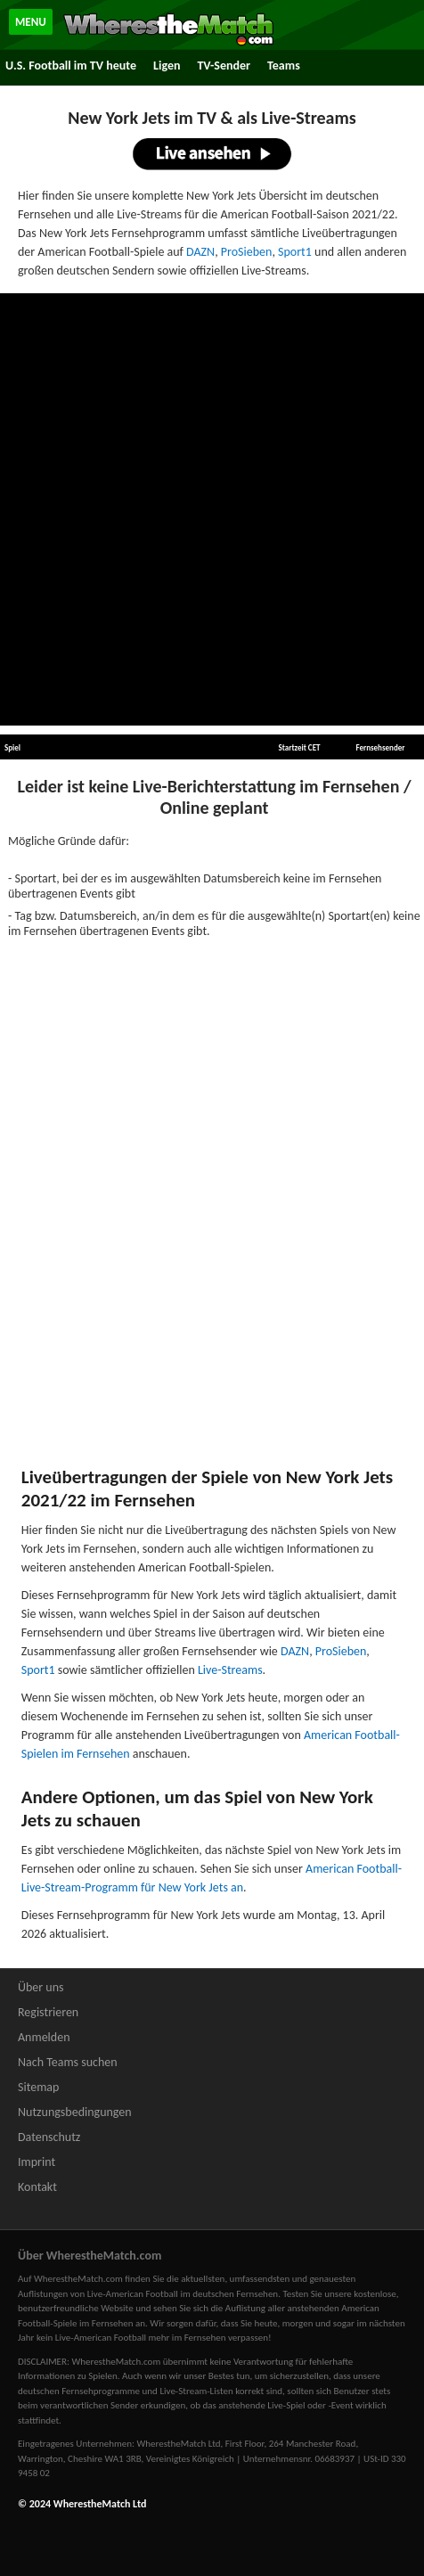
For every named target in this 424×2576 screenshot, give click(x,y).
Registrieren (48, 2012)
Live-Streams (230, 1670)
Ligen (166, 65)
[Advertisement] (212, 510)
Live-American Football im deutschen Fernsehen (182, 2294)
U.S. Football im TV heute (70, 65)
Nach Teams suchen (68, 2062)
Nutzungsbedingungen (75, 2112)
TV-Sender (223, 65)
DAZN (200, 251)
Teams (283, 65)
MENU (30, 22)
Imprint (36, 2162)
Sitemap (38, 2087)
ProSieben (247, 251)
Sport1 (295, 251)
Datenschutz (49, 2137)
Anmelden (44, 2037)
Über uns (41, 1987)
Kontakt (37, 2187)
